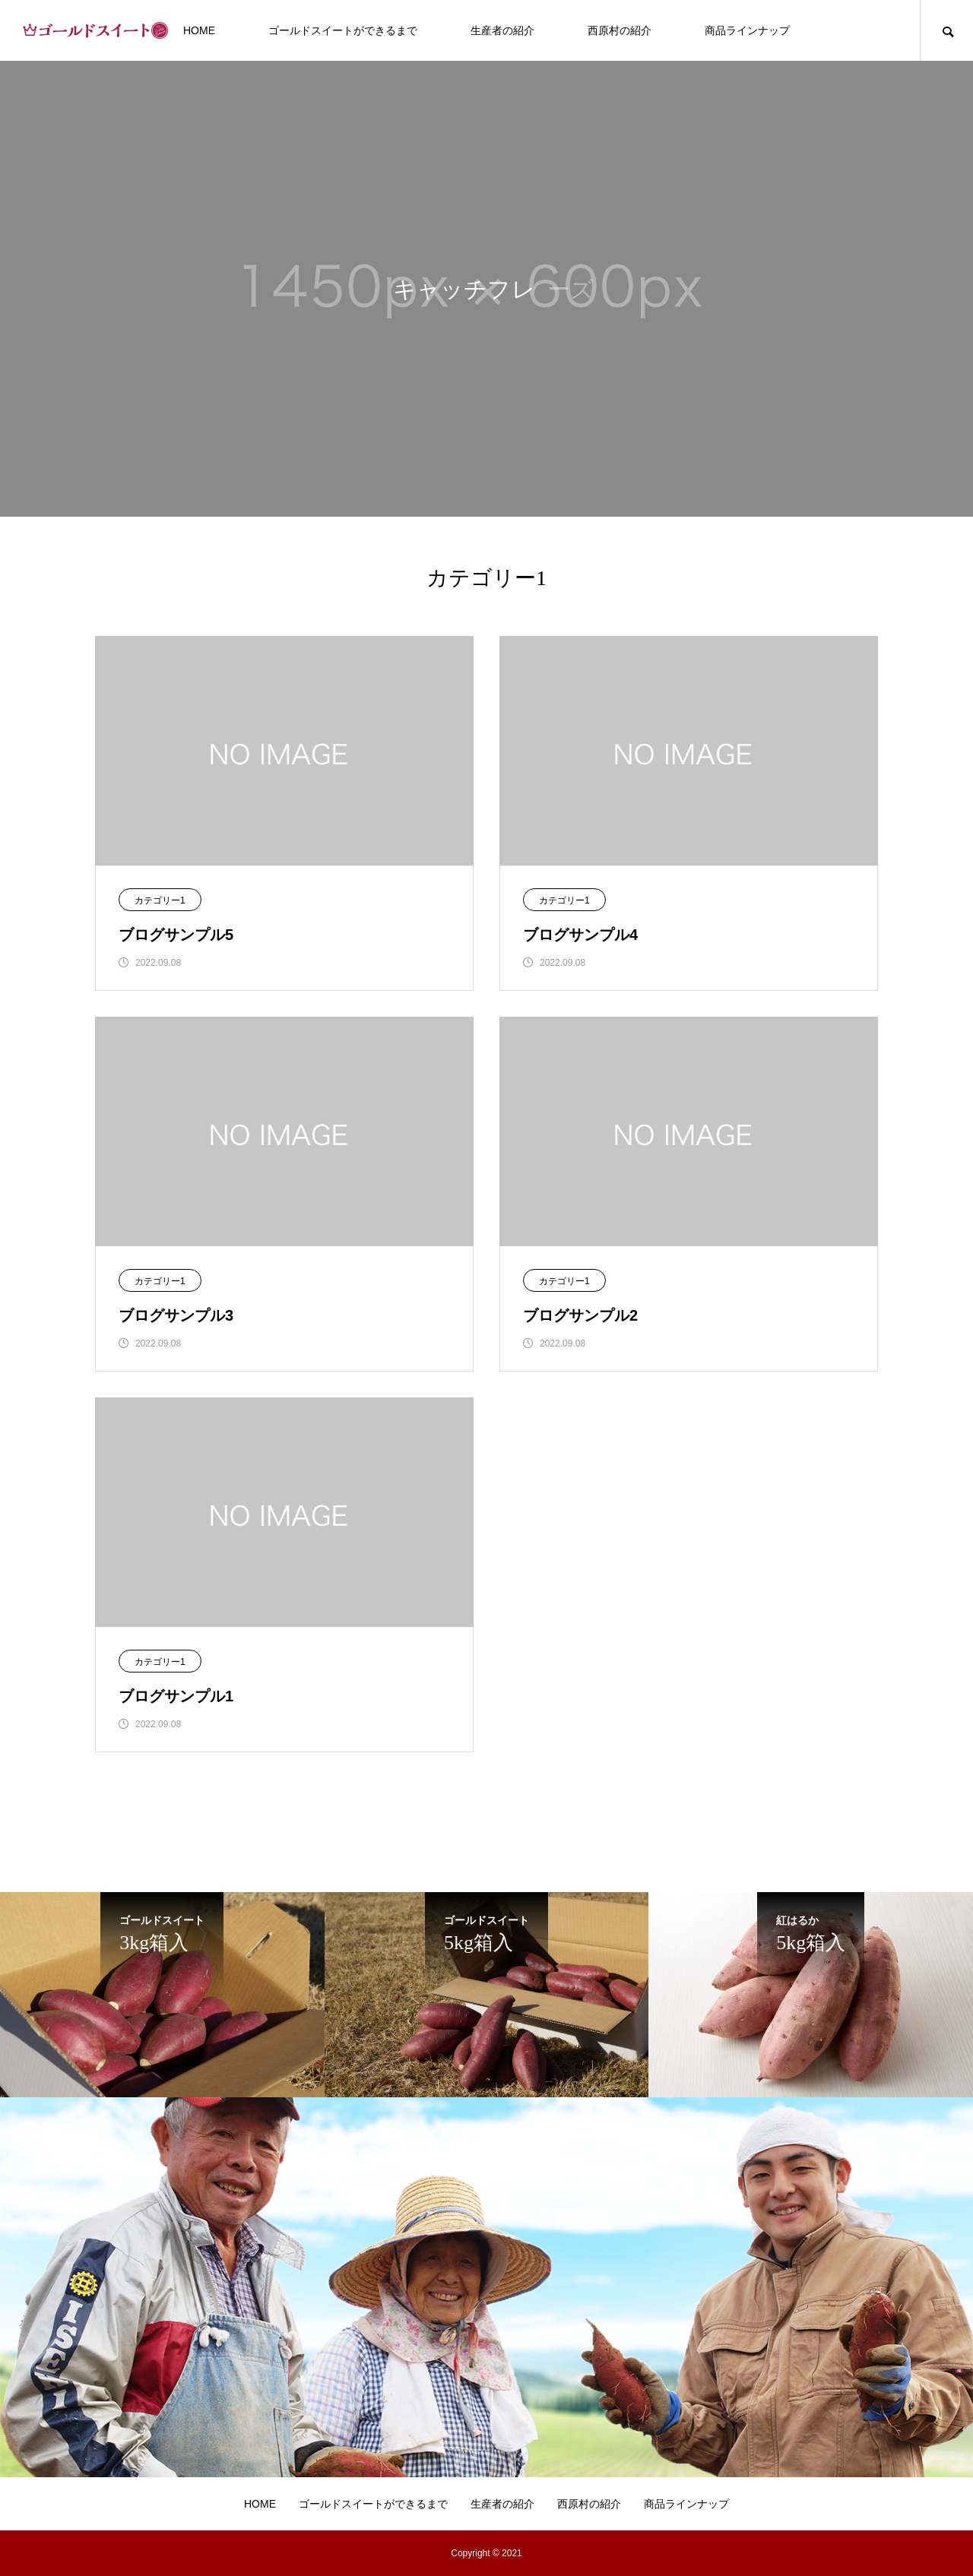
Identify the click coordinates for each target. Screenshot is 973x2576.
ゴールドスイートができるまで (342, 30)
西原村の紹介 (619, 30)
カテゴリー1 (160, 900)
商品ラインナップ (747, 30)
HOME (199, 30)
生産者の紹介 (502, 30)
